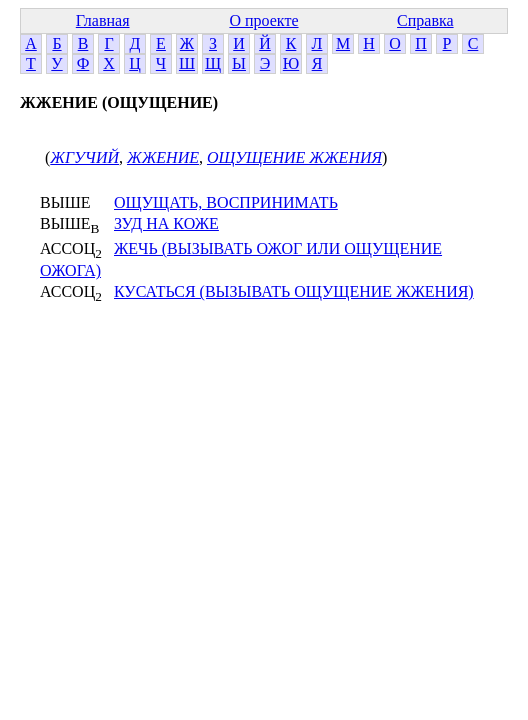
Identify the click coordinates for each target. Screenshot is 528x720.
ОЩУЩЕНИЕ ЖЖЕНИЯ (294, 157)
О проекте (263, 20)
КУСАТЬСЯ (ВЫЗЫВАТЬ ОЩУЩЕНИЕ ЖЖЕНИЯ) (294, 291)
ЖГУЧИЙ (84, 157)
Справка (425, 20)
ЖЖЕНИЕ (163, 157)
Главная (103, 20)
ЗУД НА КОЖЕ (166, 223)
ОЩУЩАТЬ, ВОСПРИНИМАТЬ (226, 202)
